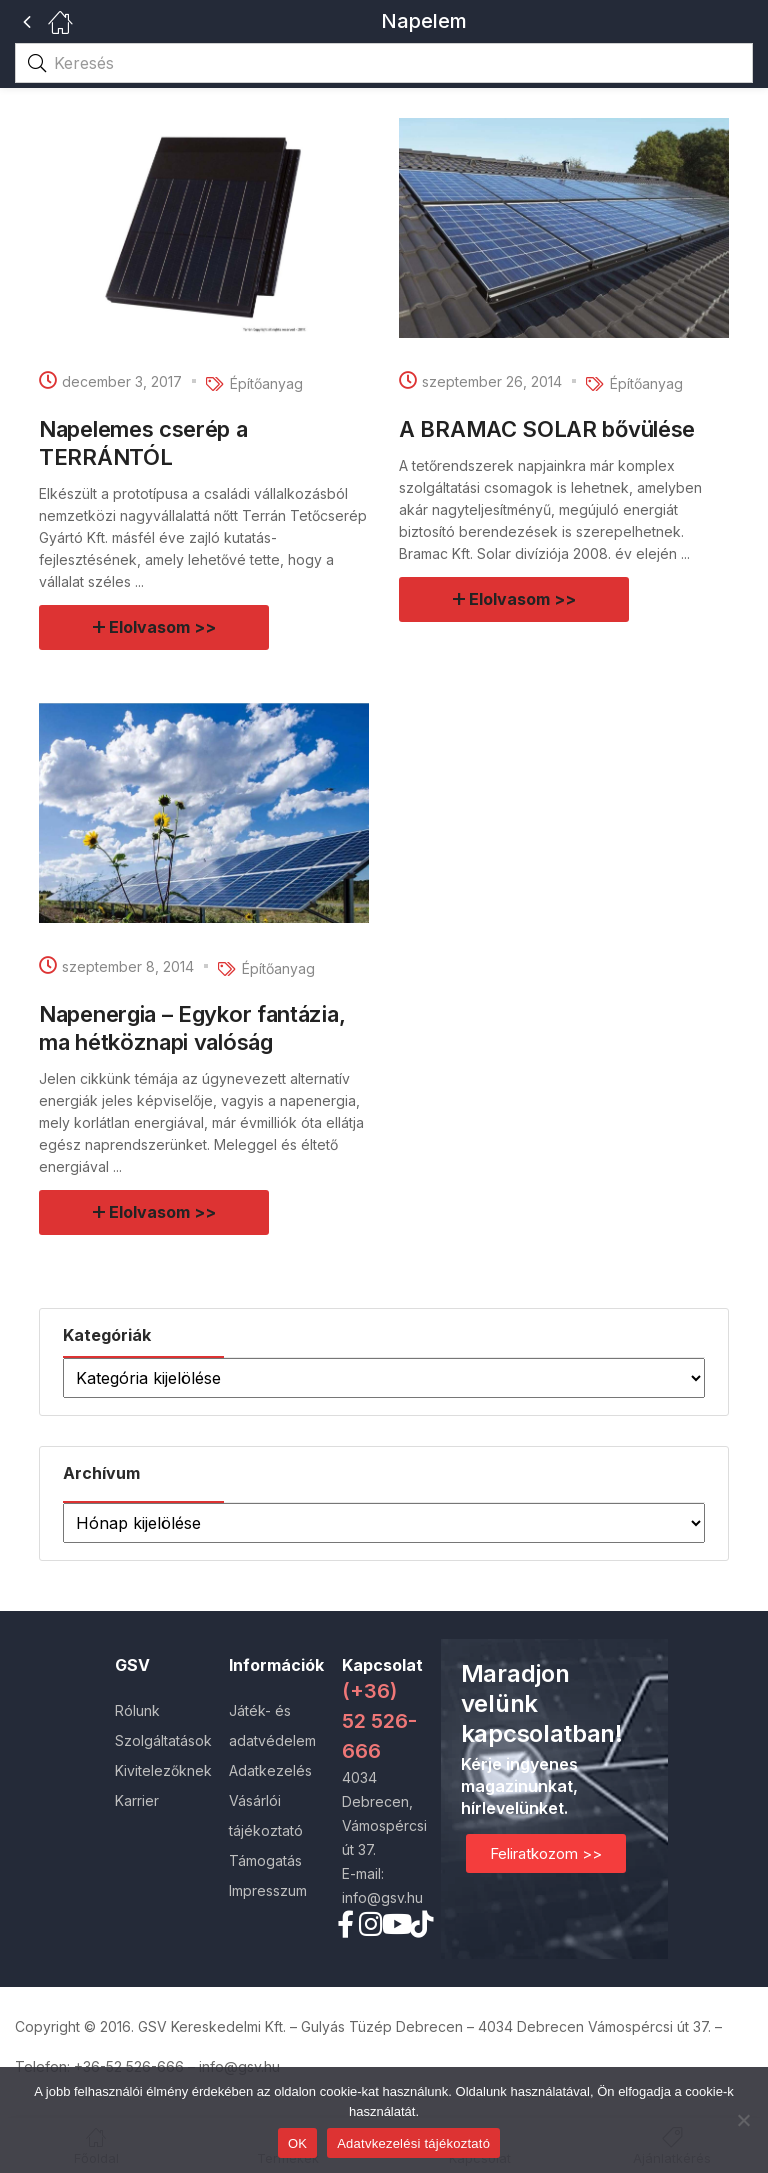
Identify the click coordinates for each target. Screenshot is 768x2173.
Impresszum (268, 1890)
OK (297, 2143)
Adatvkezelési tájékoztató (413, 2143)
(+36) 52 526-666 (379, 1721)
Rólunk (137, 1710)
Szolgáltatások (163, 1740)
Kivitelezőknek (163, 1770)
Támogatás (265, 1860)
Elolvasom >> (163, 627)
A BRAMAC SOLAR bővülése (547, 429)
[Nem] (743, 2120)
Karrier (137, 1800)
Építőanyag (266, 383)
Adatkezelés (270, 1770)
